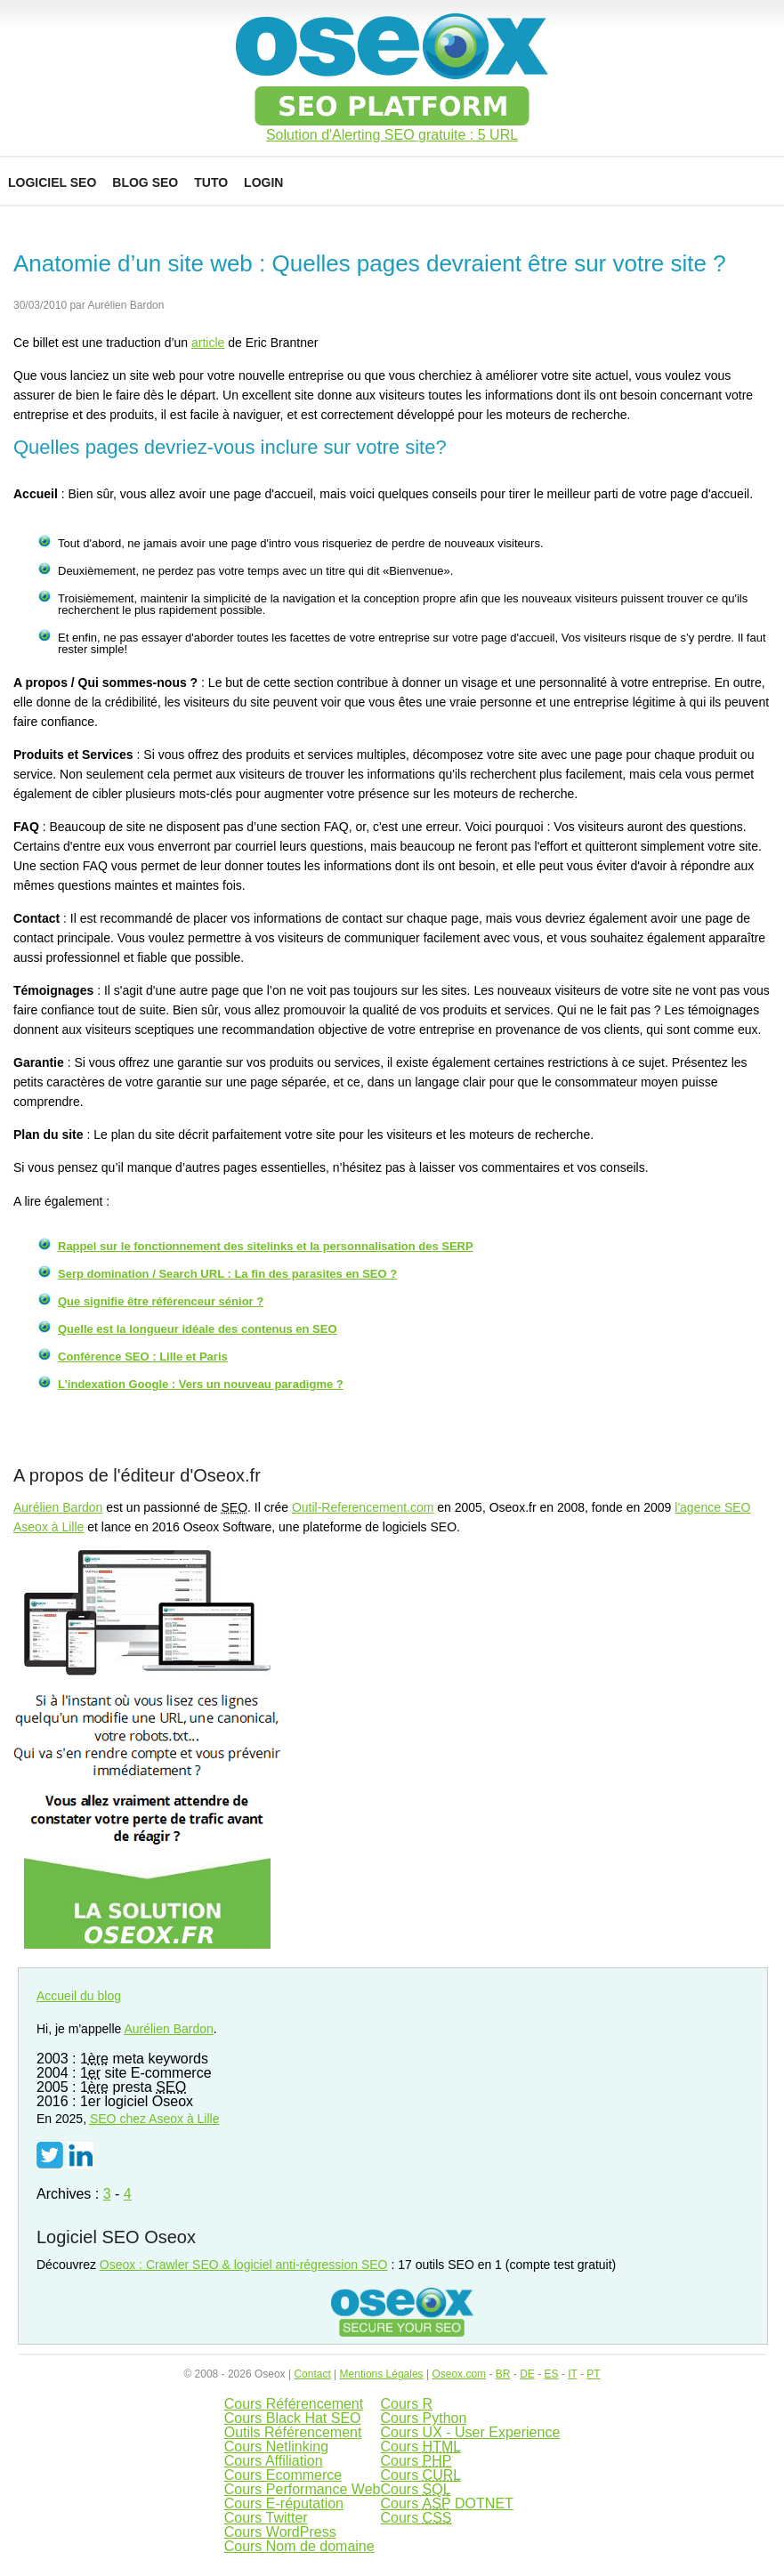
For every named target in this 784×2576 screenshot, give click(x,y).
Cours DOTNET (446, 2503)
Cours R (406, 2403)
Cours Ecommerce (283, 2475)
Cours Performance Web (302, 2489)
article (207, 342)
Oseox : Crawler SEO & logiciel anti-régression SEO (244, 2264)
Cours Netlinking (276, 2446)
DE (527, 2374)
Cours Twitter (266, 2517)
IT (572, 2374)
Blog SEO (145, 182)
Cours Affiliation (273, 2460)
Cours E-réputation (284, 2503)
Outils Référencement (293, 2432)
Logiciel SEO (52, 182)
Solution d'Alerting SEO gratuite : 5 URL (392, 135)
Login (263, 182)
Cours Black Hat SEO (292, 2418)
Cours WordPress (280, 2532)
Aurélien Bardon (57, 1507)
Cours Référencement (294, 2403)
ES (551, 2374)
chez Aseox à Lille (155, 2119)
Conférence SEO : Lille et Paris (143, 1356)
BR (503, 2374)
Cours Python (423, 2418)
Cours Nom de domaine (299, 2546)
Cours (420, 2446)
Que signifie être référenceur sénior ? (160, 1301)
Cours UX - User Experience (470, 2432)
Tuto (211, 182)
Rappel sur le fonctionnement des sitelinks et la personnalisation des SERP (265, 1246)
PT (593, 2374)
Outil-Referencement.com (363, 1507)
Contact (312, 2374)
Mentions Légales (382, 2374)
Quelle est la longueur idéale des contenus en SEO (197, 1329)
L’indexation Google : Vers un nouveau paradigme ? (201, 1384)
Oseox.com (459, 2374)
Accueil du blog (78, 1996)
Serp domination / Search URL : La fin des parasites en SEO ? (227, 1273)
